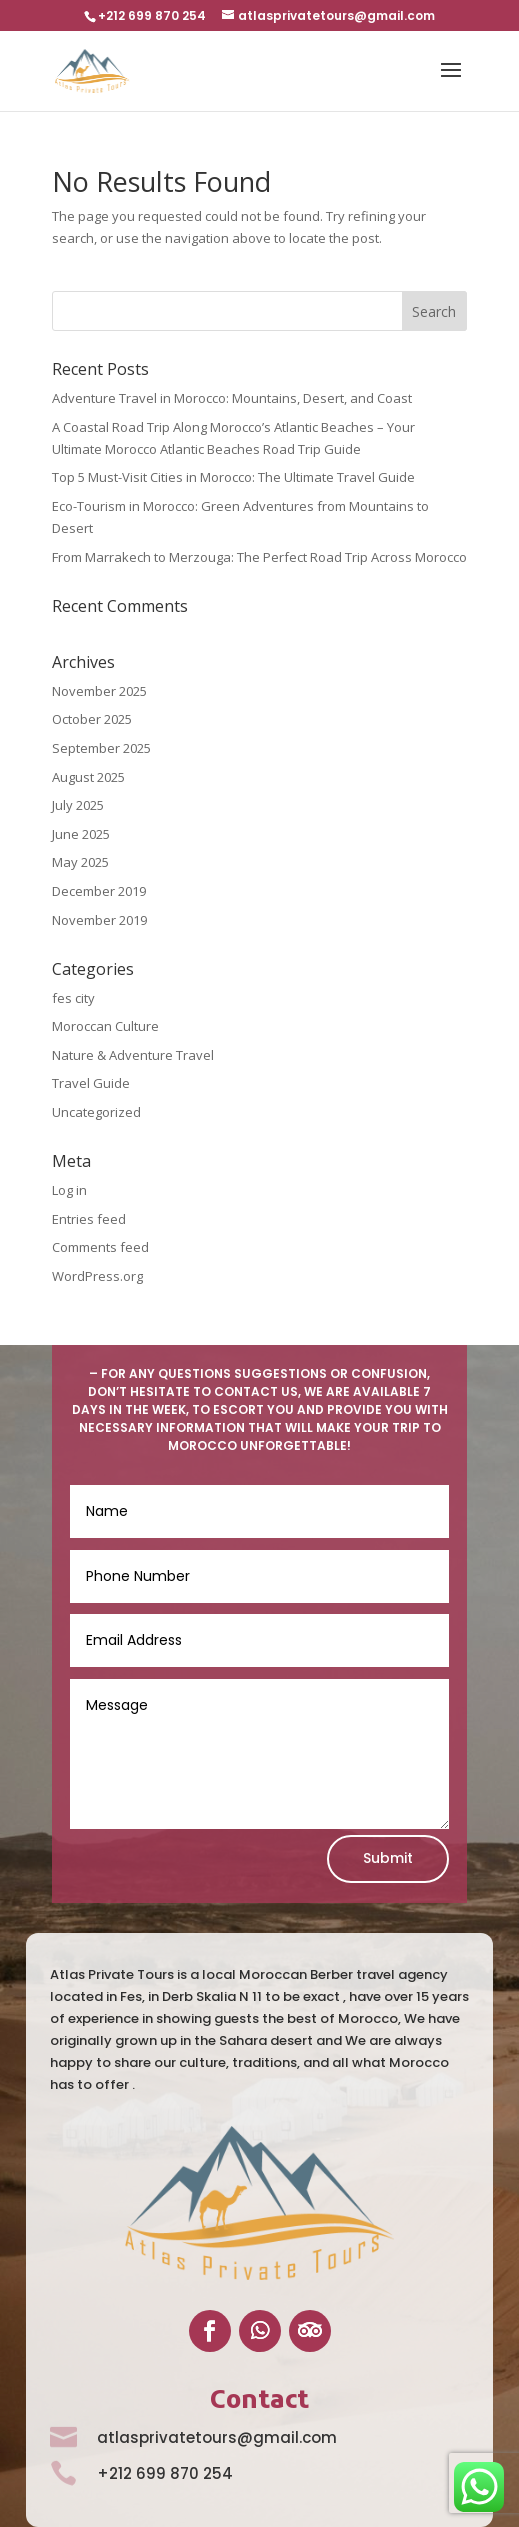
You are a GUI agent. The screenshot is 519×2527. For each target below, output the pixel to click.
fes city (73, 998)
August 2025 (88, 777)
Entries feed (89, 1219)
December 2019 (99, 891)
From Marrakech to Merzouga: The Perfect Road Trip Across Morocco (259, 557)
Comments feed (100, 1247)
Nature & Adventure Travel (133, 1055)
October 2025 (92, 719)
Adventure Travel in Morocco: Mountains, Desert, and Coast (232, 398)
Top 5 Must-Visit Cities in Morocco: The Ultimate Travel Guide (233, 477)
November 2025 (99, 691)
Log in (69, 1190)
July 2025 (78, 805)
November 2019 (99, 920)
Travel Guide (91, 1083)
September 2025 (101, 748)
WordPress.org (97, 1276)
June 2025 (81, 834)
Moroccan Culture (105, 1026)
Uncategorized (96, 1112)
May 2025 (80, 862)
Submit (388, 1858)
